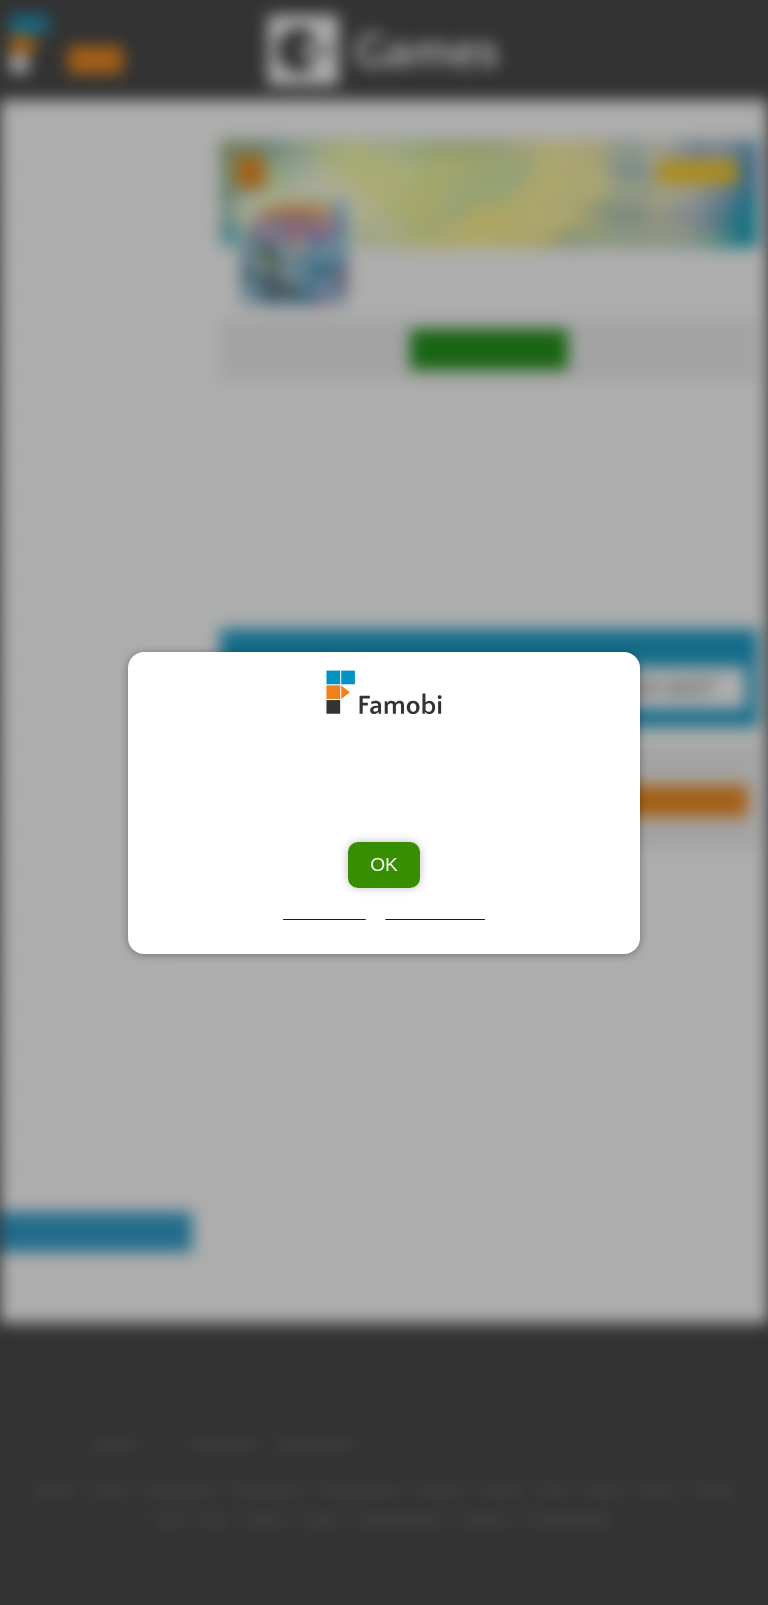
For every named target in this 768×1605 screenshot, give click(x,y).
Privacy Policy (432, 905)
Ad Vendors (328, 905)
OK (384, 856)
